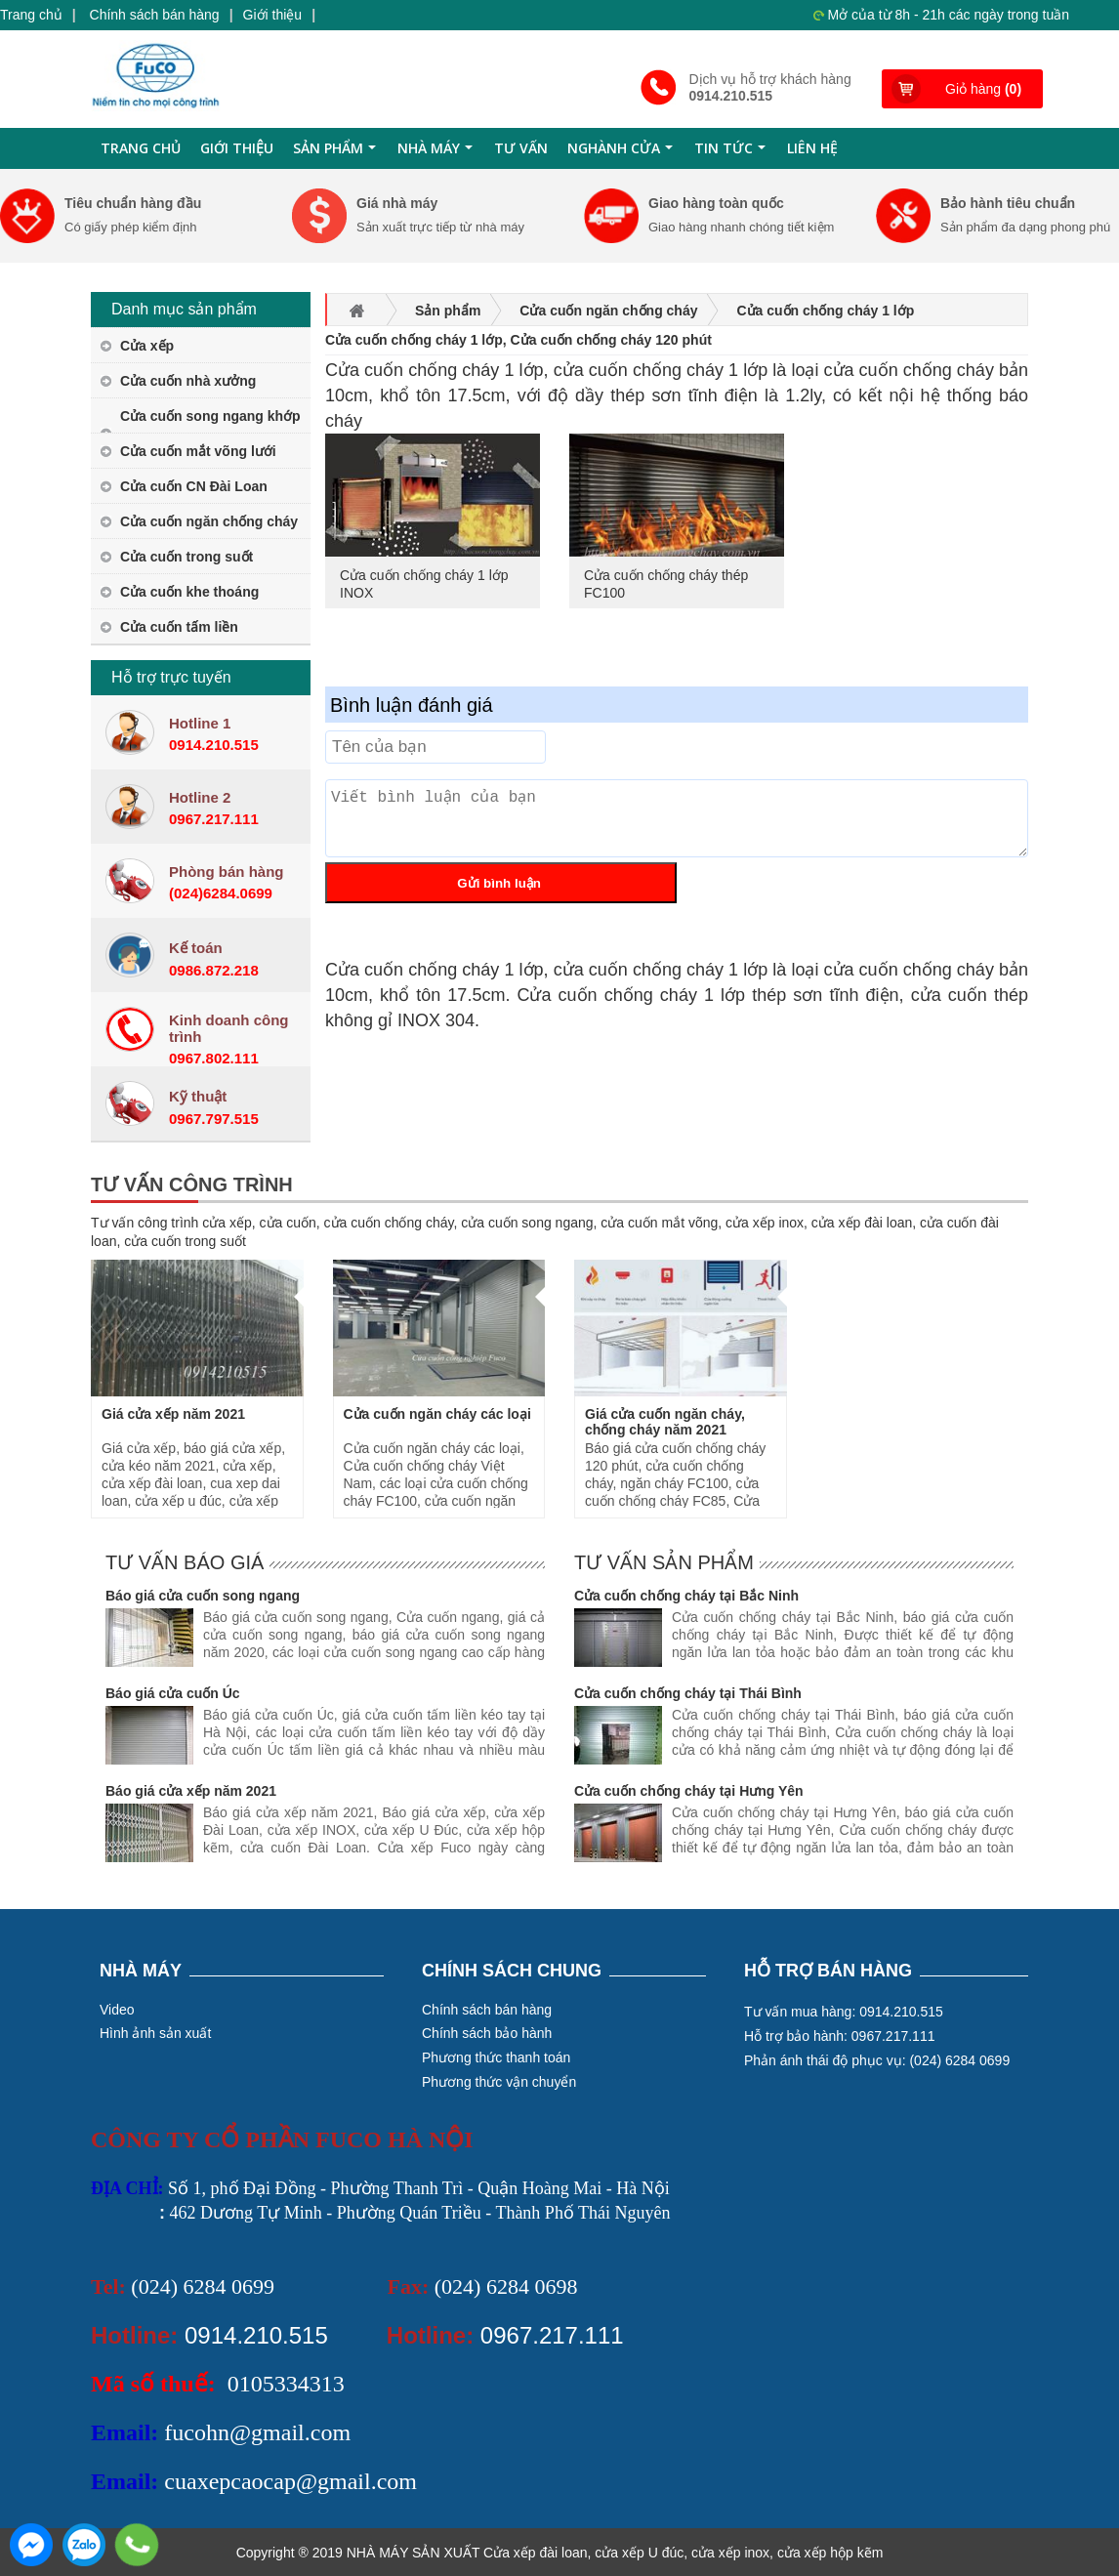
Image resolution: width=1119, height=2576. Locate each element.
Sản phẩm (337, 153)
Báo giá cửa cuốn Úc (172, 1693)
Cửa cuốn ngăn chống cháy (209, 521)
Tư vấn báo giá (184, 1562)
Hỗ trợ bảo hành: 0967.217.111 (839, 2036)
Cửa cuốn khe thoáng (189, 592)
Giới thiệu (273, 14)
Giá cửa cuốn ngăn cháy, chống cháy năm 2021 (665, 1421)
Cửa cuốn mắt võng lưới (198, 451)
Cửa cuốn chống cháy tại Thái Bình (688, 1693)
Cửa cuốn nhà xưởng (188, 381)
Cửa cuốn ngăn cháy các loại (437, 1414)
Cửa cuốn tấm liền (179, 627)
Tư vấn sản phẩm (664, 1562)
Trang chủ (31, 14)
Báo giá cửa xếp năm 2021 (190, 1791)
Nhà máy (437, 153)
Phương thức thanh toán (496, 2057)
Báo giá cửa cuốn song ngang (202, 1595)
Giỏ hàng (983, 89)
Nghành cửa (622, 153)
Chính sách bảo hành (487, 2033)
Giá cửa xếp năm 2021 (173, 1414)
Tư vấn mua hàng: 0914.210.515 (843, 2011)
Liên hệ (812, 148)
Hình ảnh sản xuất (155, 2033)
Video (117, 2009)
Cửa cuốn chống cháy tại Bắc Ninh (686, 1595)
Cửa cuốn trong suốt (186, 556)
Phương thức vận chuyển (499, 2082)
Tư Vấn (521, 148)
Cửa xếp (147, 345)
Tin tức (732, 153)
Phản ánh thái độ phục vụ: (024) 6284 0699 (877, 2060)
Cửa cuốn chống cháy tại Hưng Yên (689, 1791)
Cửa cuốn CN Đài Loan (194, 486)
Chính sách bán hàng (155, 14)
